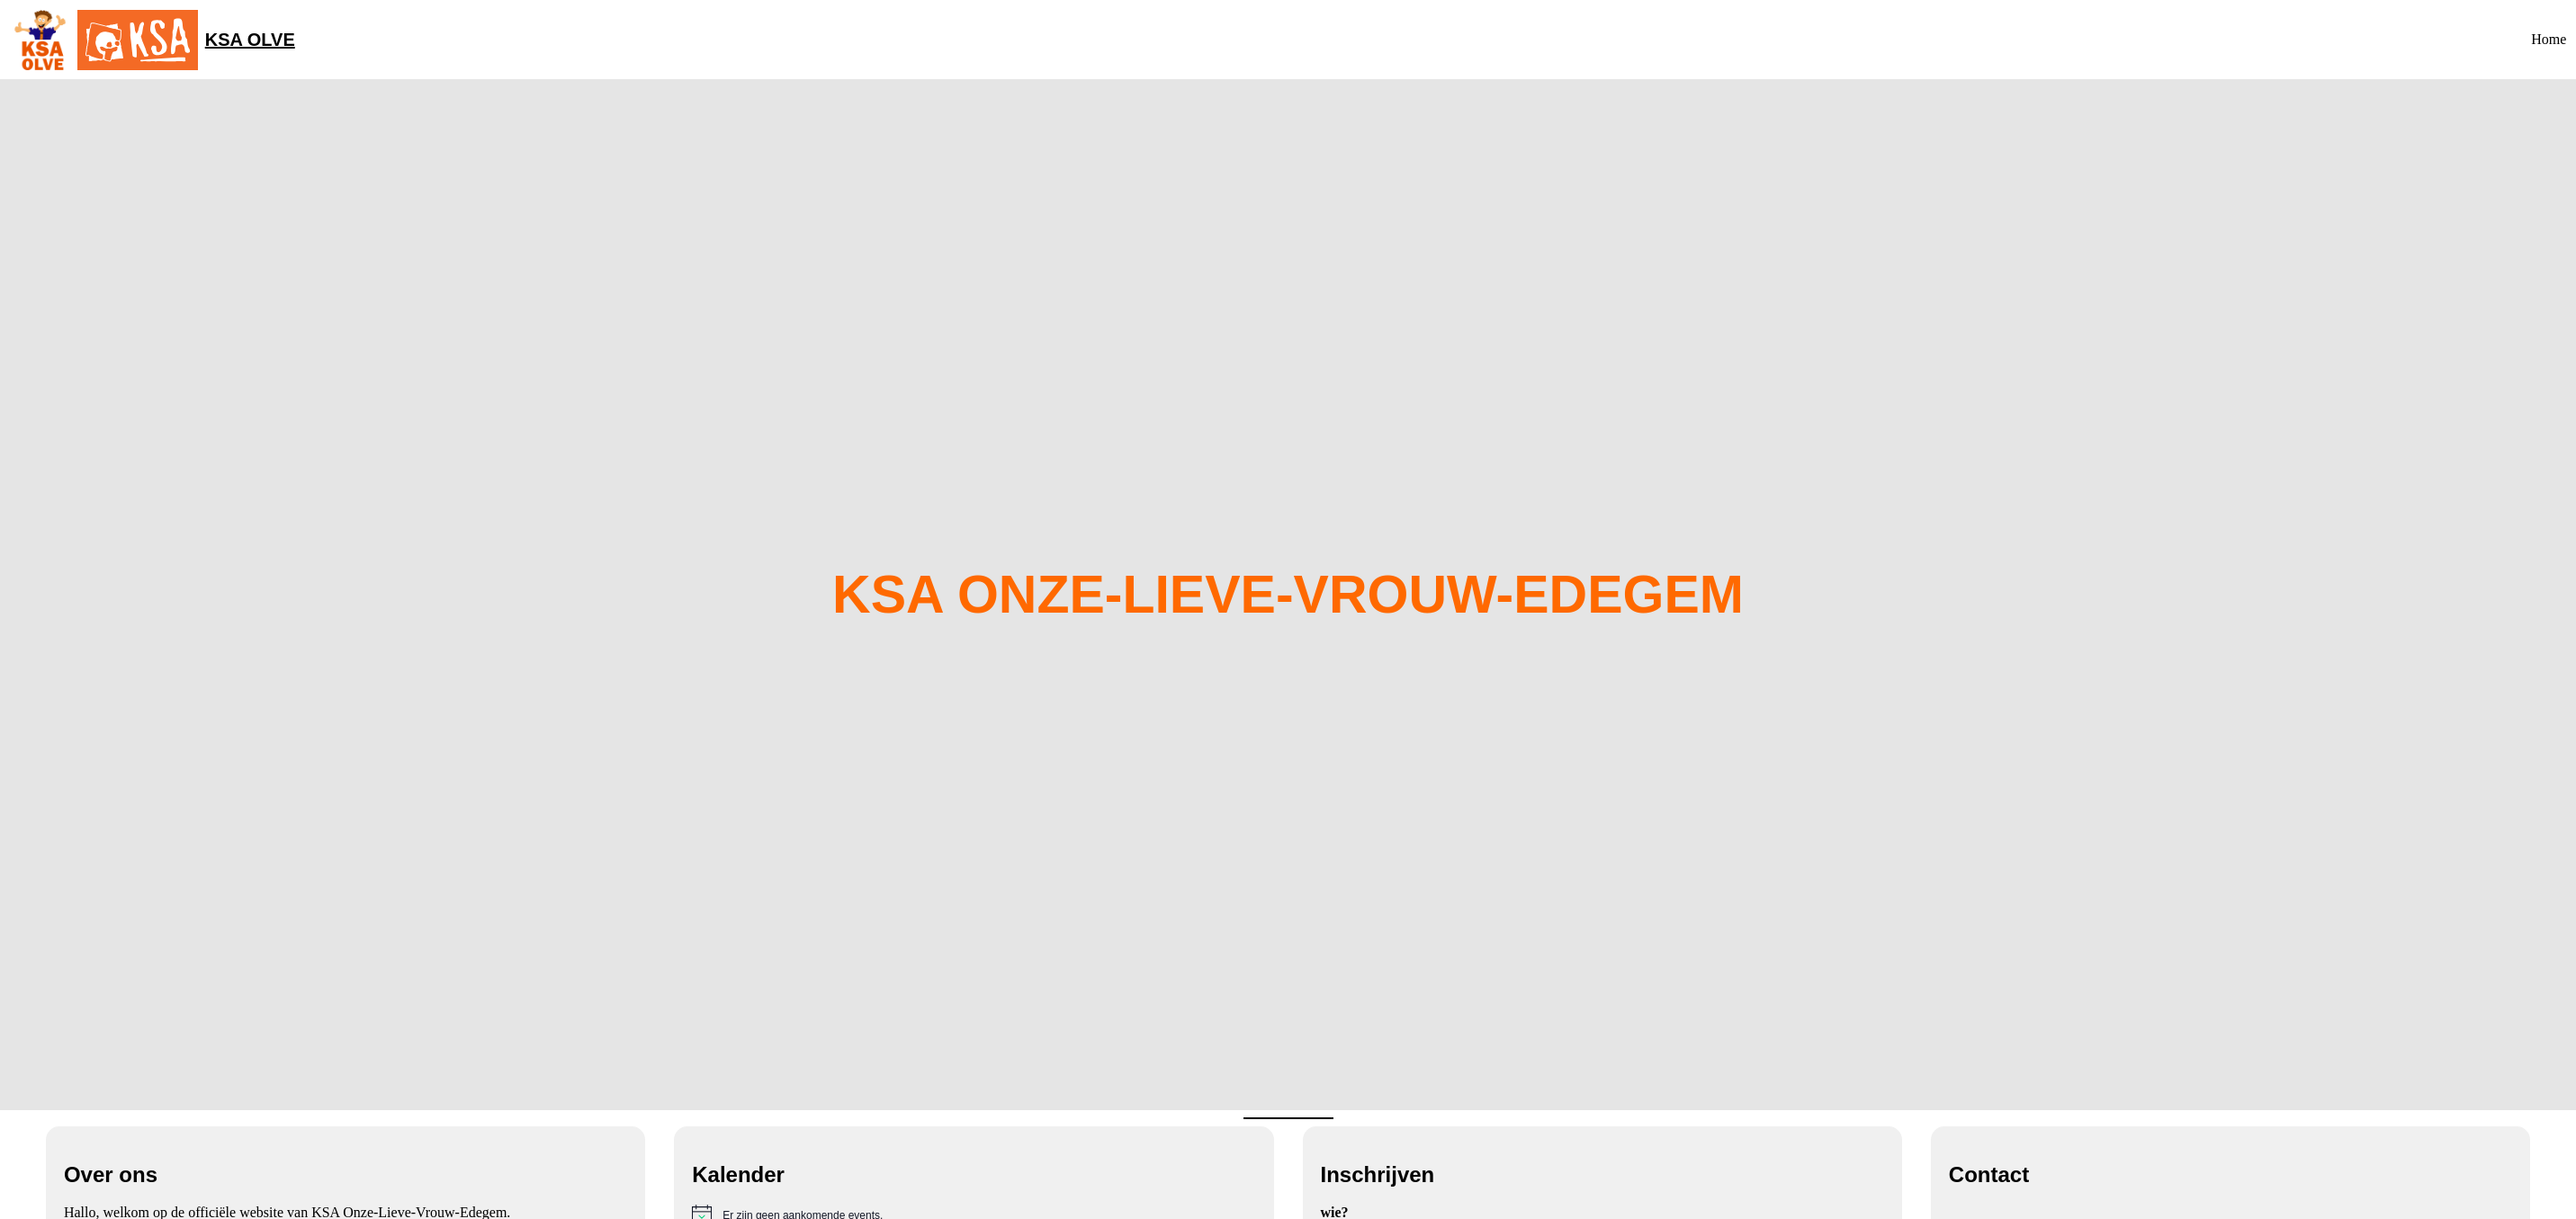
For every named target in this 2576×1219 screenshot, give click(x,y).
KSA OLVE (250, 39)
